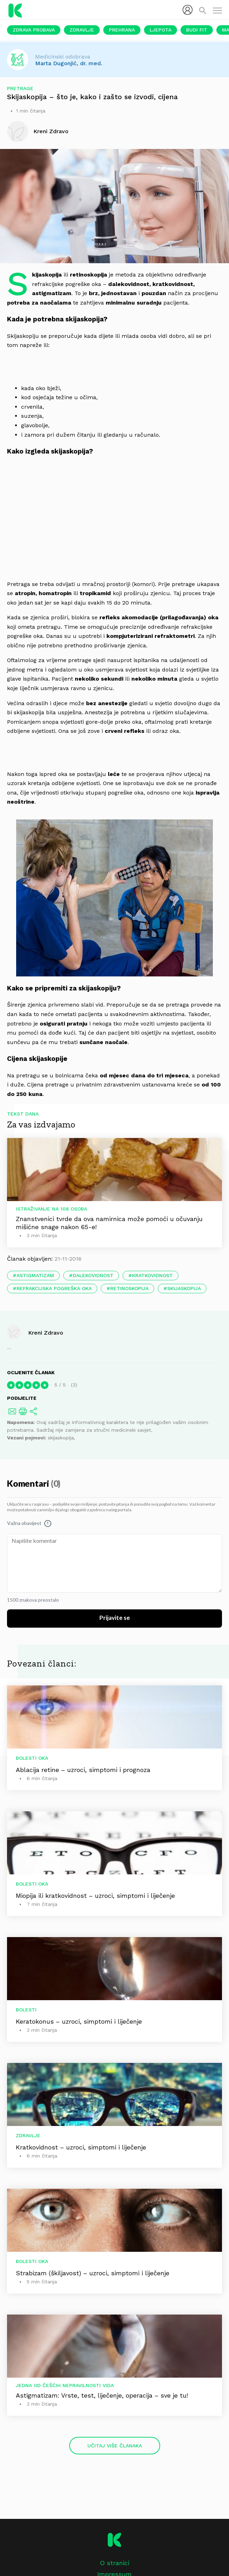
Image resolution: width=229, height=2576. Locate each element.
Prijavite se (114, 1618)
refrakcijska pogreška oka (54, 1288)
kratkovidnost (152, 1275)
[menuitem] (187, 9)
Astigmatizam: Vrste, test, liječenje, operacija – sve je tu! (102, 2395)
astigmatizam (35, 1275)
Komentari (29, 1484)
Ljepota (160, 30)
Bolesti (26, 2009)
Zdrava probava (34, 30)
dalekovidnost (93, 1275)
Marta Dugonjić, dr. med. (68, 63)
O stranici (114, 2563)
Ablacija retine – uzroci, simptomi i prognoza (83, 1769)
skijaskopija (184, 1288)
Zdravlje (82, 30)
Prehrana (122, 30)
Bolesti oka (32, 1758)
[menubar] (187, 9)
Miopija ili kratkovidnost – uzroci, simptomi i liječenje (95, 1895)
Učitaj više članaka (114, 2445)
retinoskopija (129, 1288)
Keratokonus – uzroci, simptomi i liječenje (79, 2021)
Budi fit (196, 30)
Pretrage (20, 88)
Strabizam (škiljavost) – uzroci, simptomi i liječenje (92, 2273)
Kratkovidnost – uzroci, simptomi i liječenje (81, 2147)
